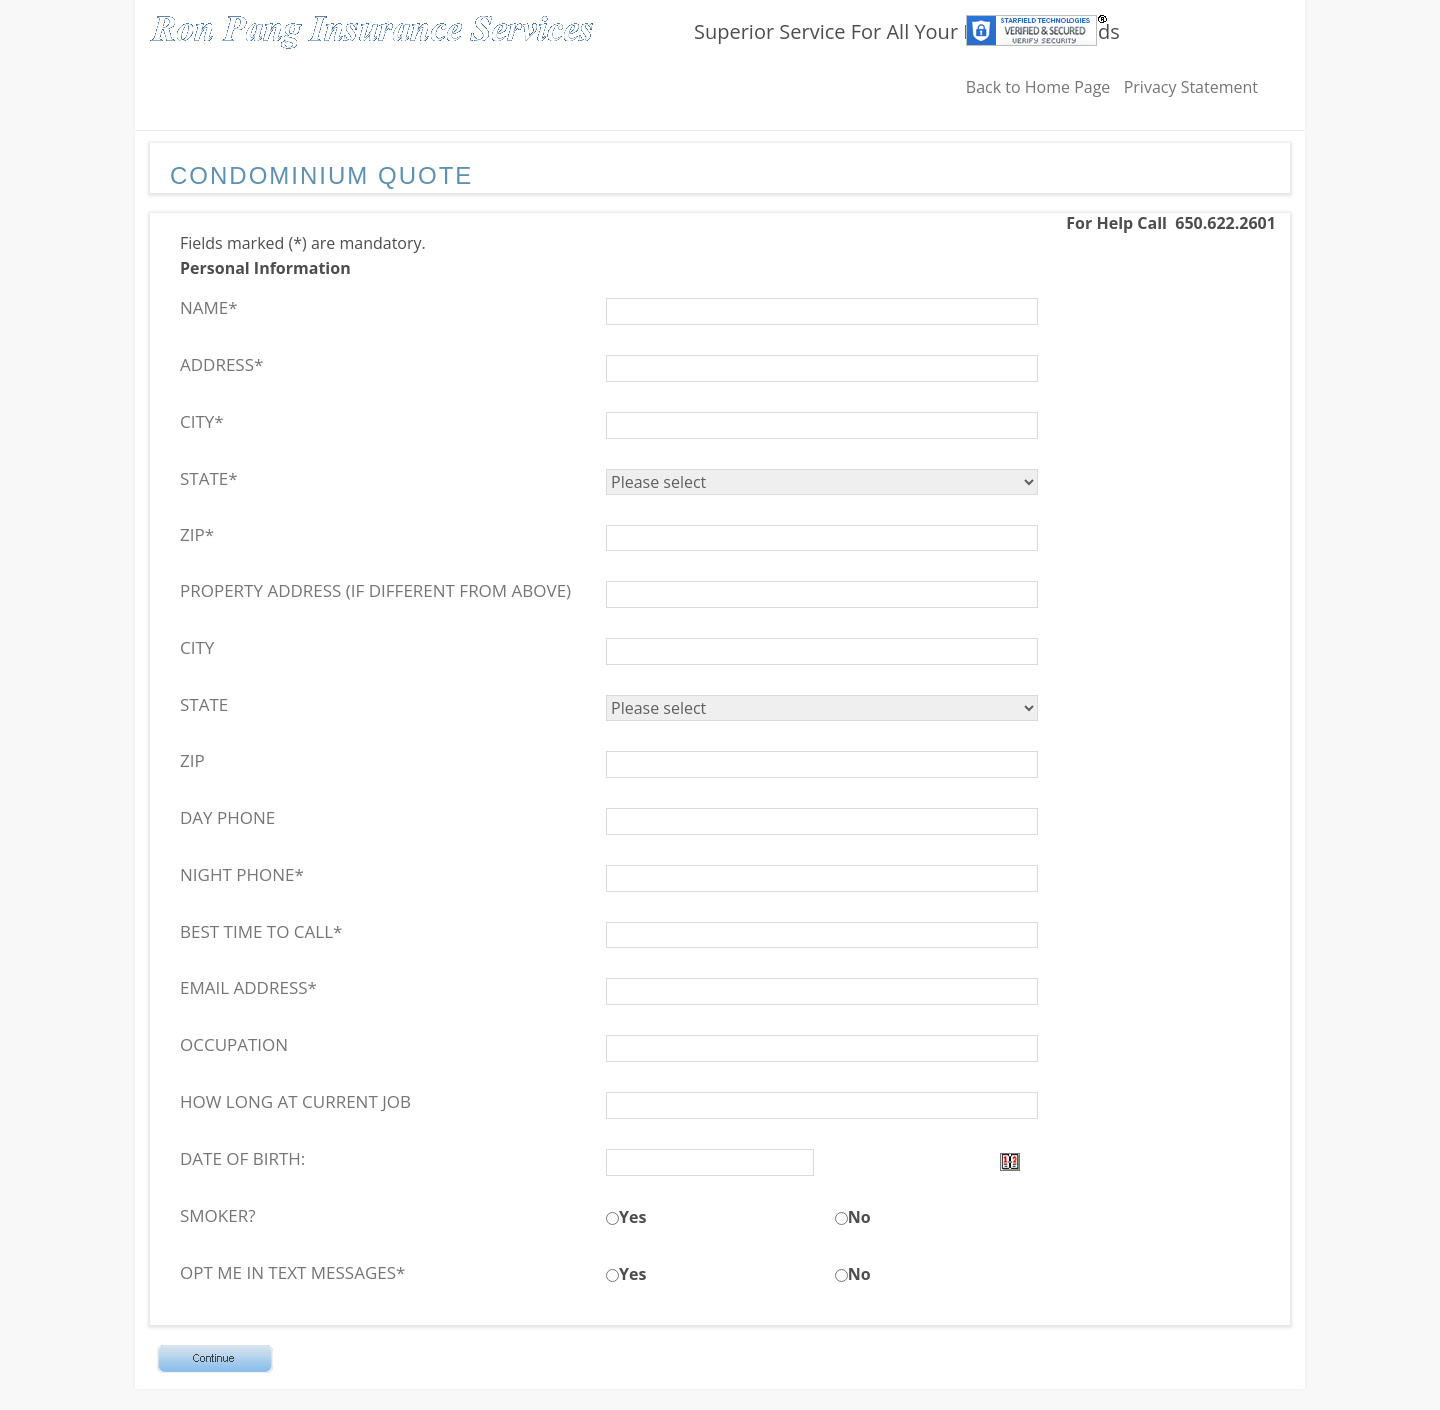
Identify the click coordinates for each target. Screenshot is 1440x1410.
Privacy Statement (1191, 87)
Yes (632, 1217)
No (859, 1217)
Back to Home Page (1038, 87)
